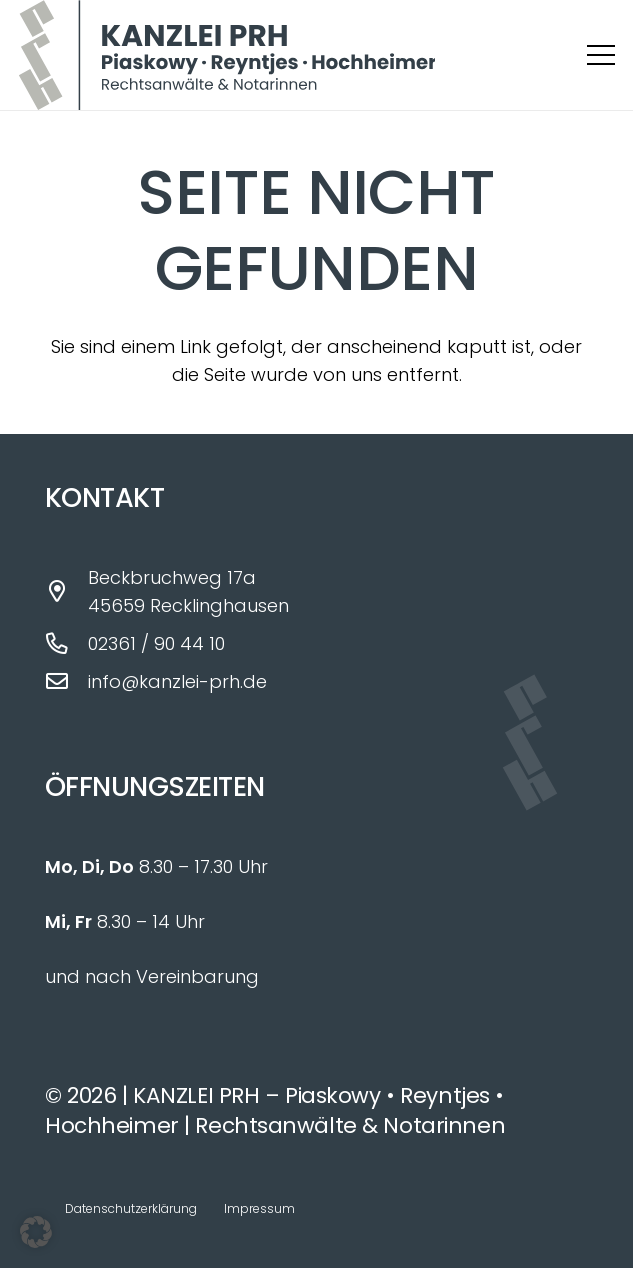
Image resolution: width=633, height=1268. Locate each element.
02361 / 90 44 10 (156, 643)
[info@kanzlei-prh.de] (66, 682)
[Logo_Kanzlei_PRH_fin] (226, 55)
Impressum (259, 1208)
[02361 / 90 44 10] (66, 644)
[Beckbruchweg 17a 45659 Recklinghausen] (66, 592)
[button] (601, 55)
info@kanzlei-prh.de (177, 681)
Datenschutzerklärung (131, 1208)
